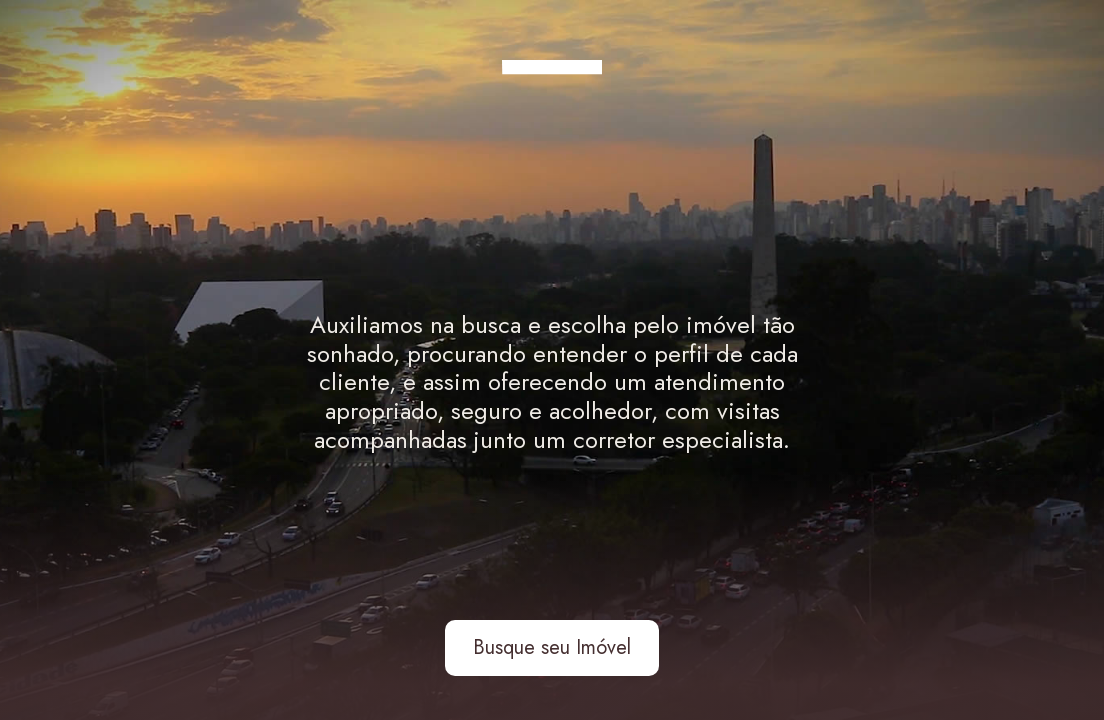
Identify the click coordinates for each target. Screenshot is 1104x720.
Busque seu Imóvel (552, 647)
